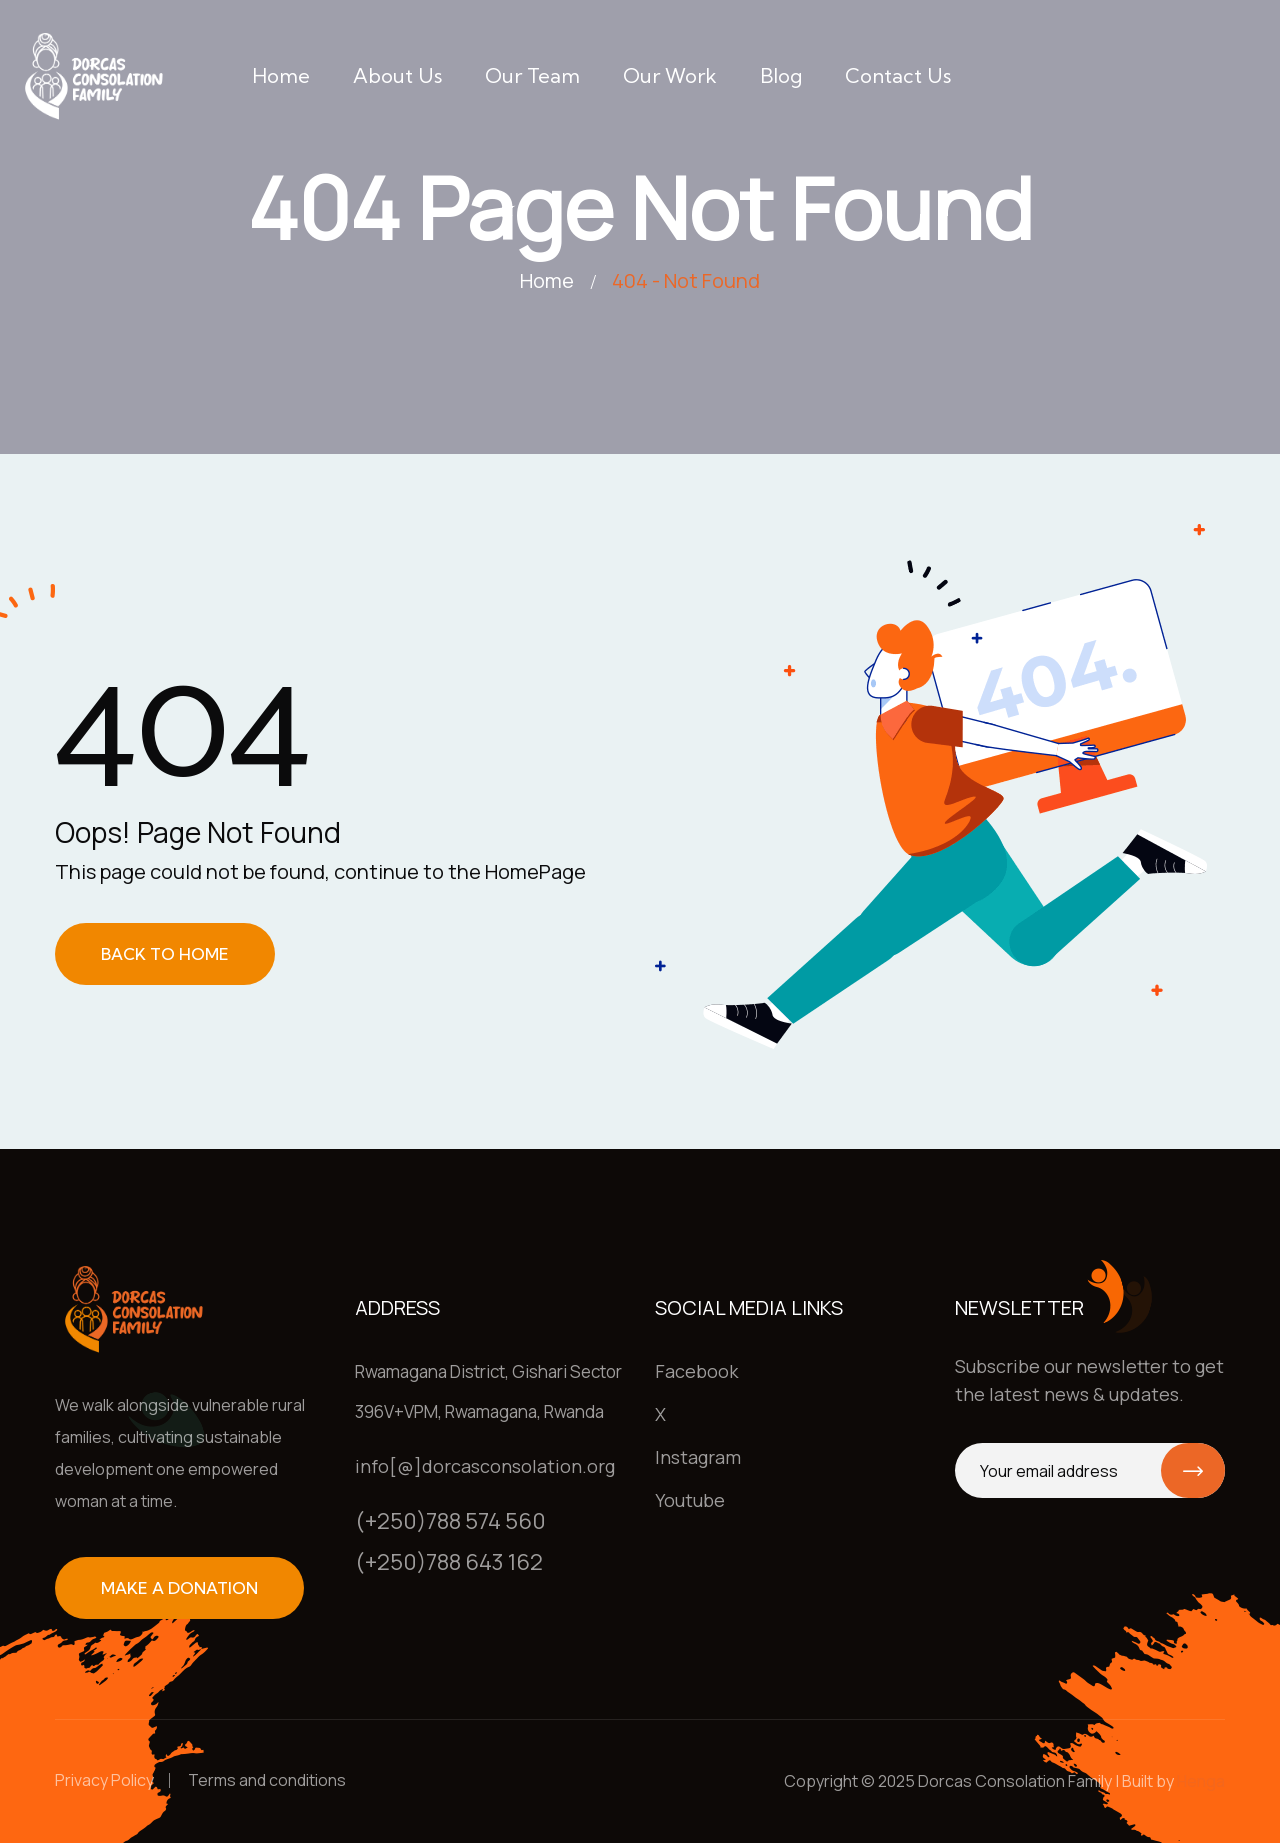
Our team (532, 75)
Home (281, 75)
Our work (670, 75)
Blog (781, 75)
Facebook (696, 1371)
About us (397, 75)
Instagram (698, 1457)
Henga (1201, 1781)
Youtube (690, 1500)
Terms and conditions (267, 1780)
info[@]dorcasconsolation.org (485, 1466)
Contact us (898, 75)
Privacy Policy (104, 1780)
